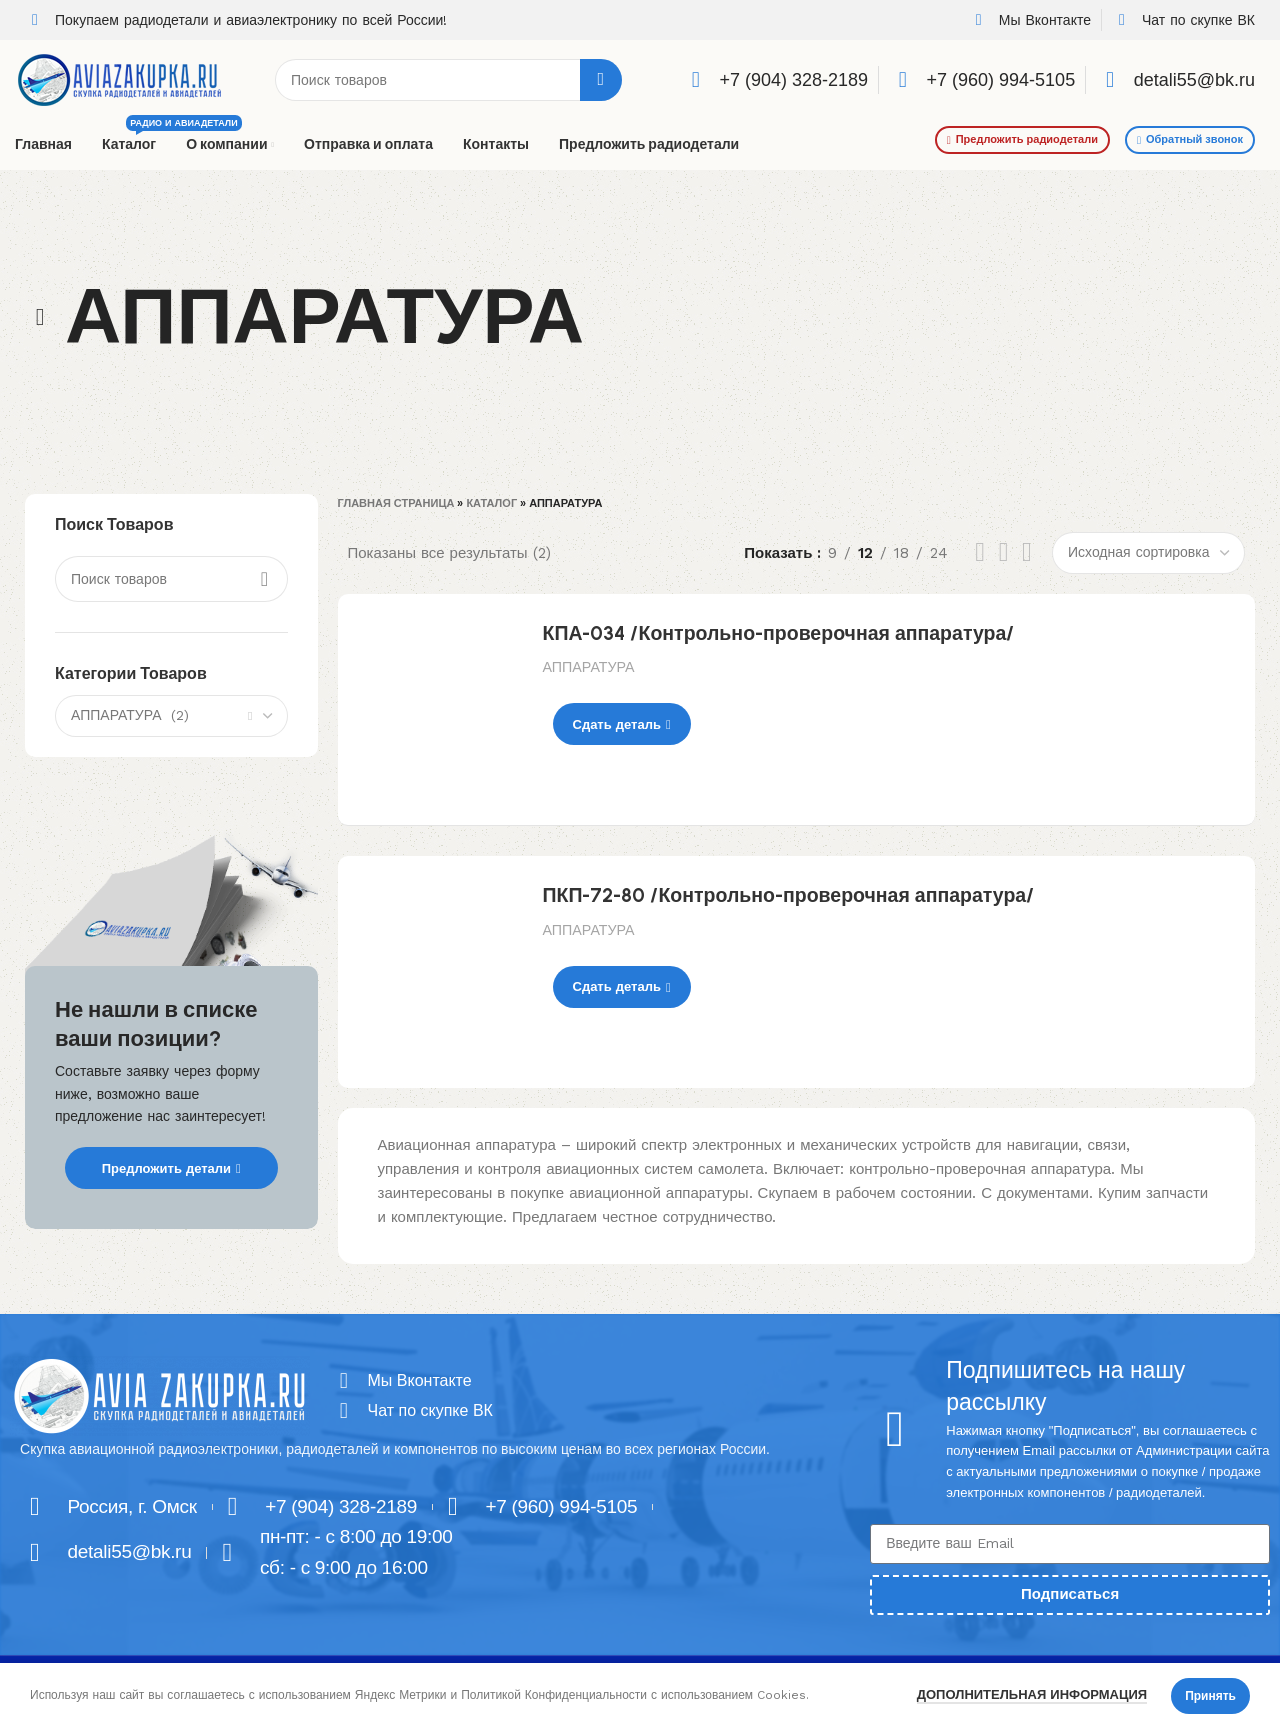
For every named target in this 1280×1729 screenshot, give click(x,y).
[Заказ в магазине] (1148, 553)
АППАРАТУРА (589, 667)
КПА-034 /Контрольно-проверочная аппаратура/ (779, 633)
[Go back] (40, 317)
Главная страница (396, 503)
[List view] (980, 552)
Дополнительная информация (1032, 1694)
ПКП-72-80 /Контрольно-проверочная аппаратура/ (789, 895)
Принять (1210, 1696)
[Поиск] (448, 80)
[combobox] (171, 716)
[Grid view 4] (1027, 552)
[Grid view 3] (1004, 552)
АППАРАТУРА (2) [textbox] (130, 715)
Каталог (491, 503)
